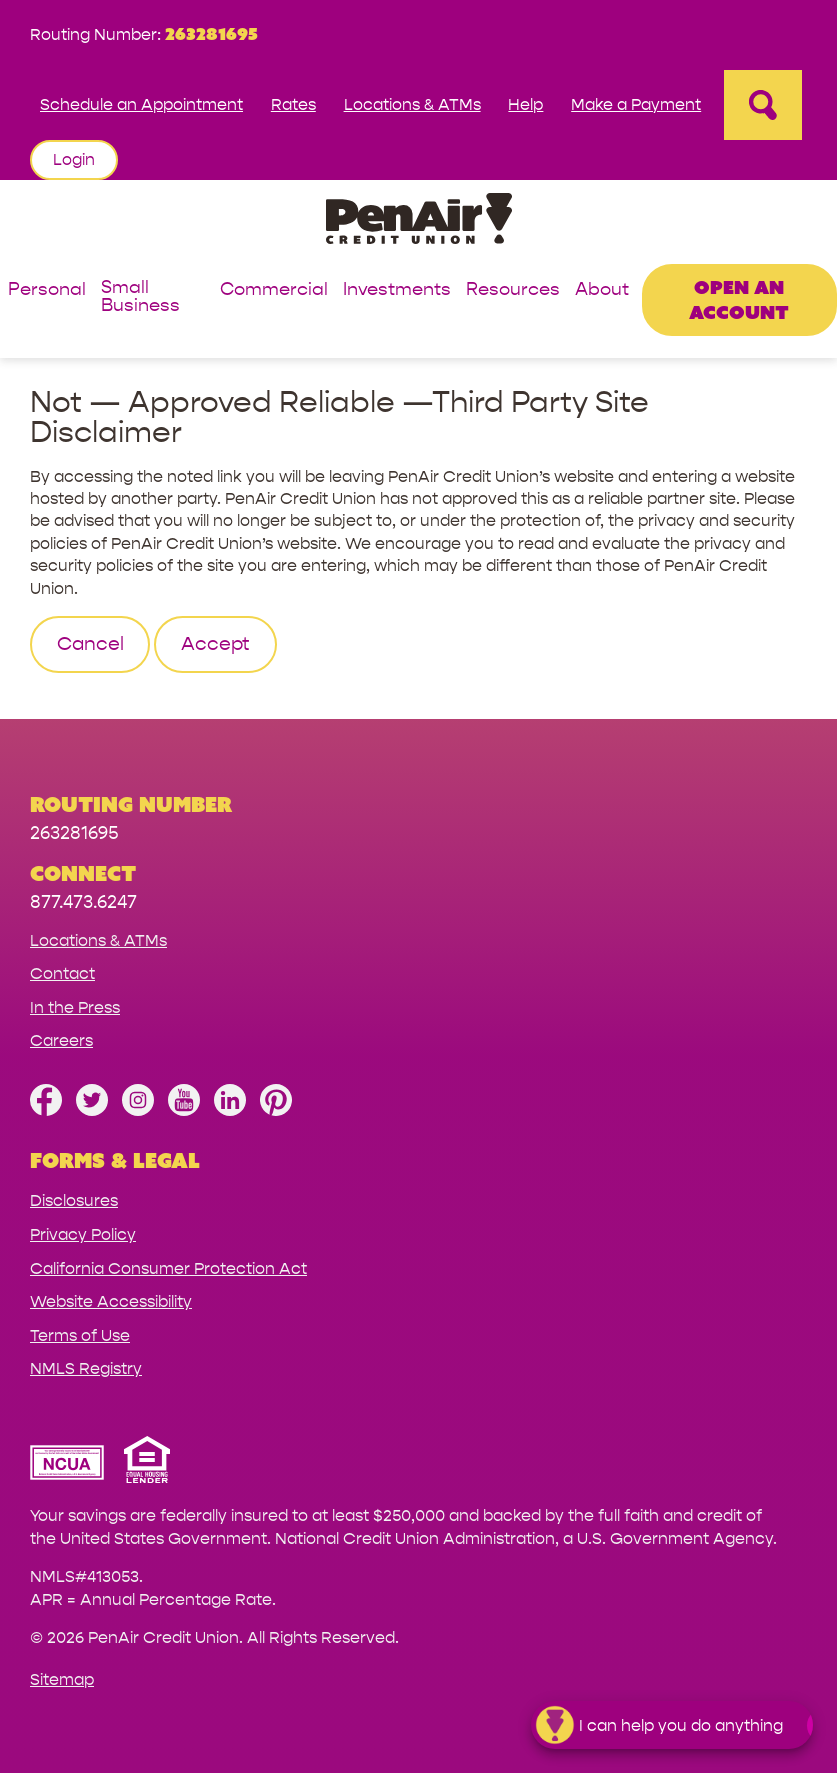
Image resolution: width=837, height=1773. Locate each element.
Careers (61, 1040)
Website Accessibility (111, 1301)
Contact (62, 973)
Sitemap (62, 1679)
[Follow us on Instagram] (138, 1110)
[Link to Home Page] (418, 221)
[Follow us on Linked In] (230, 1110)
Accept (215, 644)
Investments (397, 290)
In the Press (75, 1007)
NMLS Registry (86, 1368)
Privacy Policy (83, 1234)
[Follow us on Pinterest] (276, 1110)
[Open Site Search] (763, 105)
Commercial (274, 290)
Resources (513, 290)
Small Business (140, 297)
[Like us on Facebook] (46, 1110)
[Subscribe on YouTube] (184, 1110)
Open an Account (739, 299)
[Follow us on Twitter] (92, 1110)
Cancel (90, 644)
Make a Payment (636, 104)
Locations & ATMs (412, 104)
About (602, 290)
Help (525, 104)
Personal (47, 290)
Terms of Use (80, 1335)
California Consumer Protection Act (168, 1268)
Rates (293, 104)
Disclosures (74, 1200)
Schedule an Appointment (141, 104)
